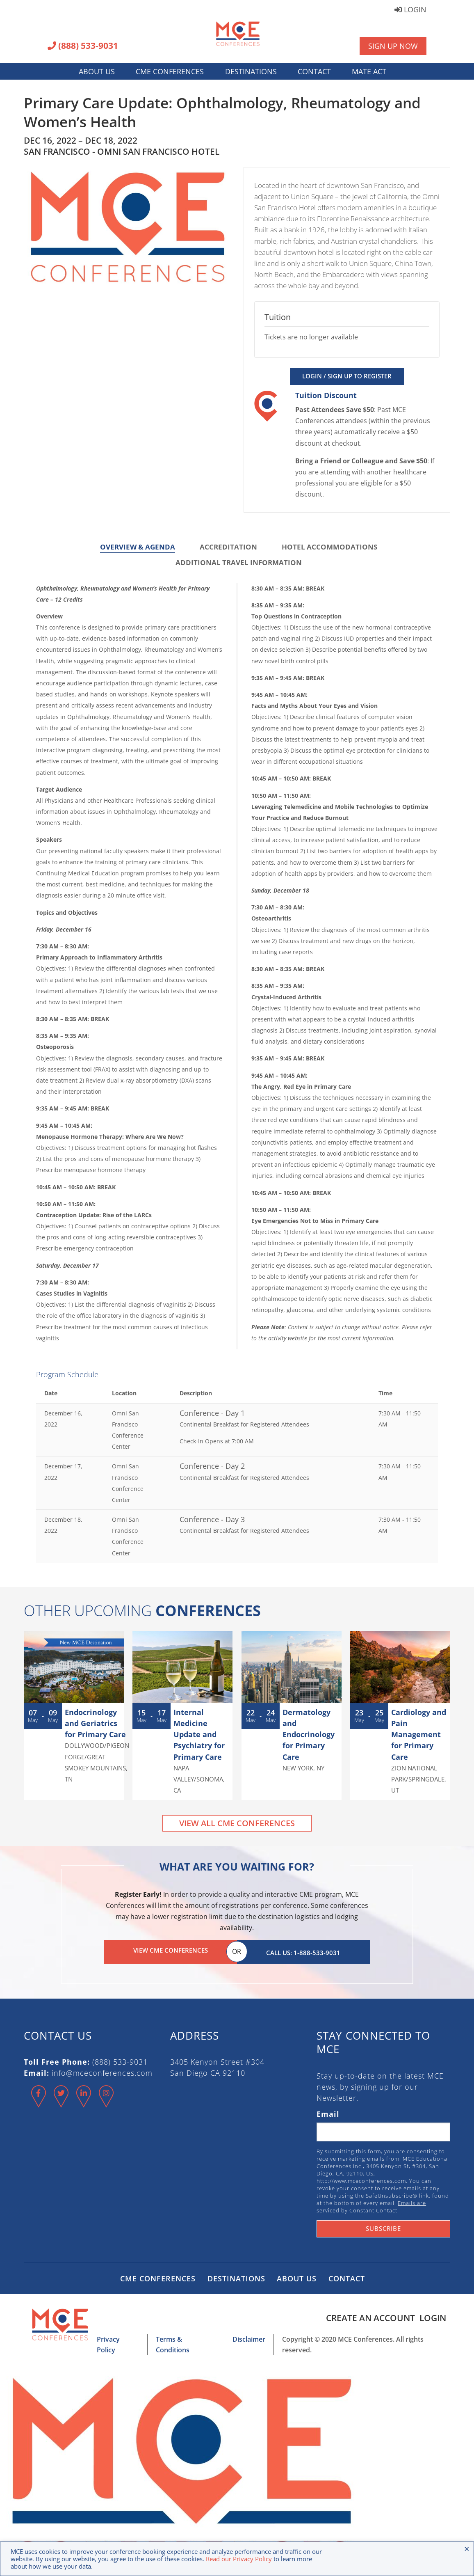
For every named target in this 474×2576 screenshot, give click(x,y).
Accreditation (228, 547)
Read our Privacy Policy (239, 2559)
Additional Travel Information (238, 562)
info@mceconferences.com (102, 2070)
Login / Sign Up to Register (347, 376)
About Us (97, 71)
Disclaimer (244, 2336)
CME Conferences (170, 71)
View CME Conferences (170, 1950)
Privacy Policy (111, 2336)
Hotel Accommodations (329, 547)
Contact (314, 71)
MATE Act (369, 71)
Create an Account (366, 2315)
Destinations (251, 71)
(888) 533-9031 (83, 46)
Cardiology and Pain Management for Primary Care (418, 1734)
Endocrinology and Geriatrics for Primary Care (95, 1723)
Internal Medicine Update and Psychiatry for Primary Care (199, 1734)
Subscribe (383, 2226)
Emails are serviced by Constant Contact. (371, 2204)
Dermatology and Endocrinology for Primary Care (309, 1734)
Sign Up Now (393, 46)
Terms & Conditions (180, 2336)
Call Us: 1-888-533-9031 (303, 1950)
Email (328, 2111)
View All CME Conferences (237, 1823)
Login (410, 10)
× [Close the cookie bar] (466, 2548)
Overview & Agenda (137, 547)
